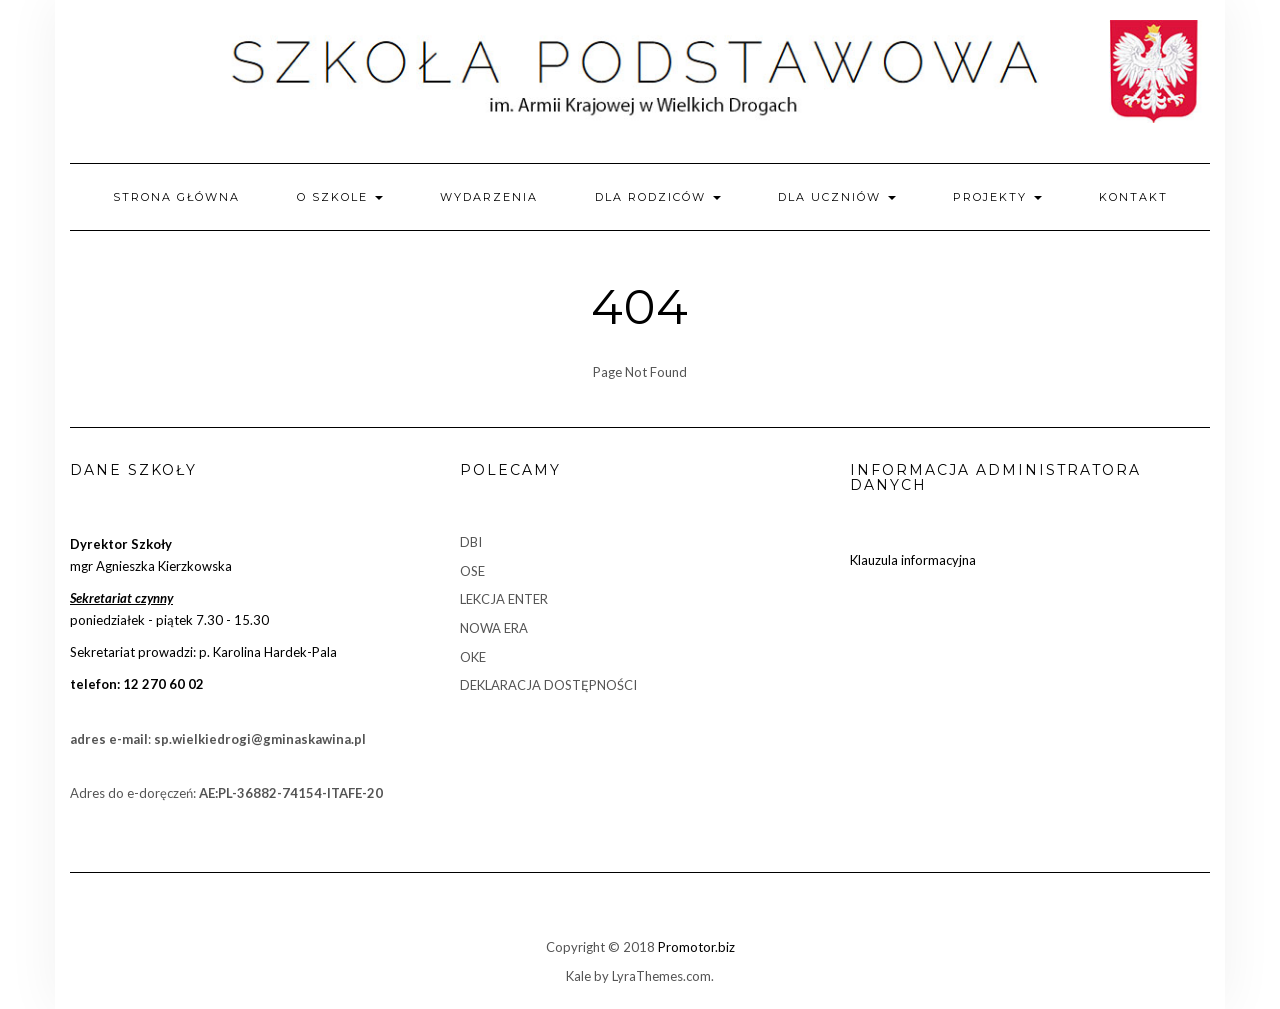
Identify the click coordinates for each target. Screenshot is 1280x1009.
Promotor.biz (696, 947)
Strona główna (176, 197)
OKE (473, 657)
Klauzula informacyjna (913, 560)
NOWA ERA (494, 628)
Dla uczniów (837, 197)
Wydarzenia (489, 197)
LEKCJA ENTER (504, 599)
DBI (471, 542)
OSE (472, 571)
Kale (578, 976)
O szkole (340, 197)
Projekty (997, 197)
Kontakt (1133, 197)
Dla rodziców (658, 197)
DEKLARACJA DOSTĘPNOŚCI (548, 685)
